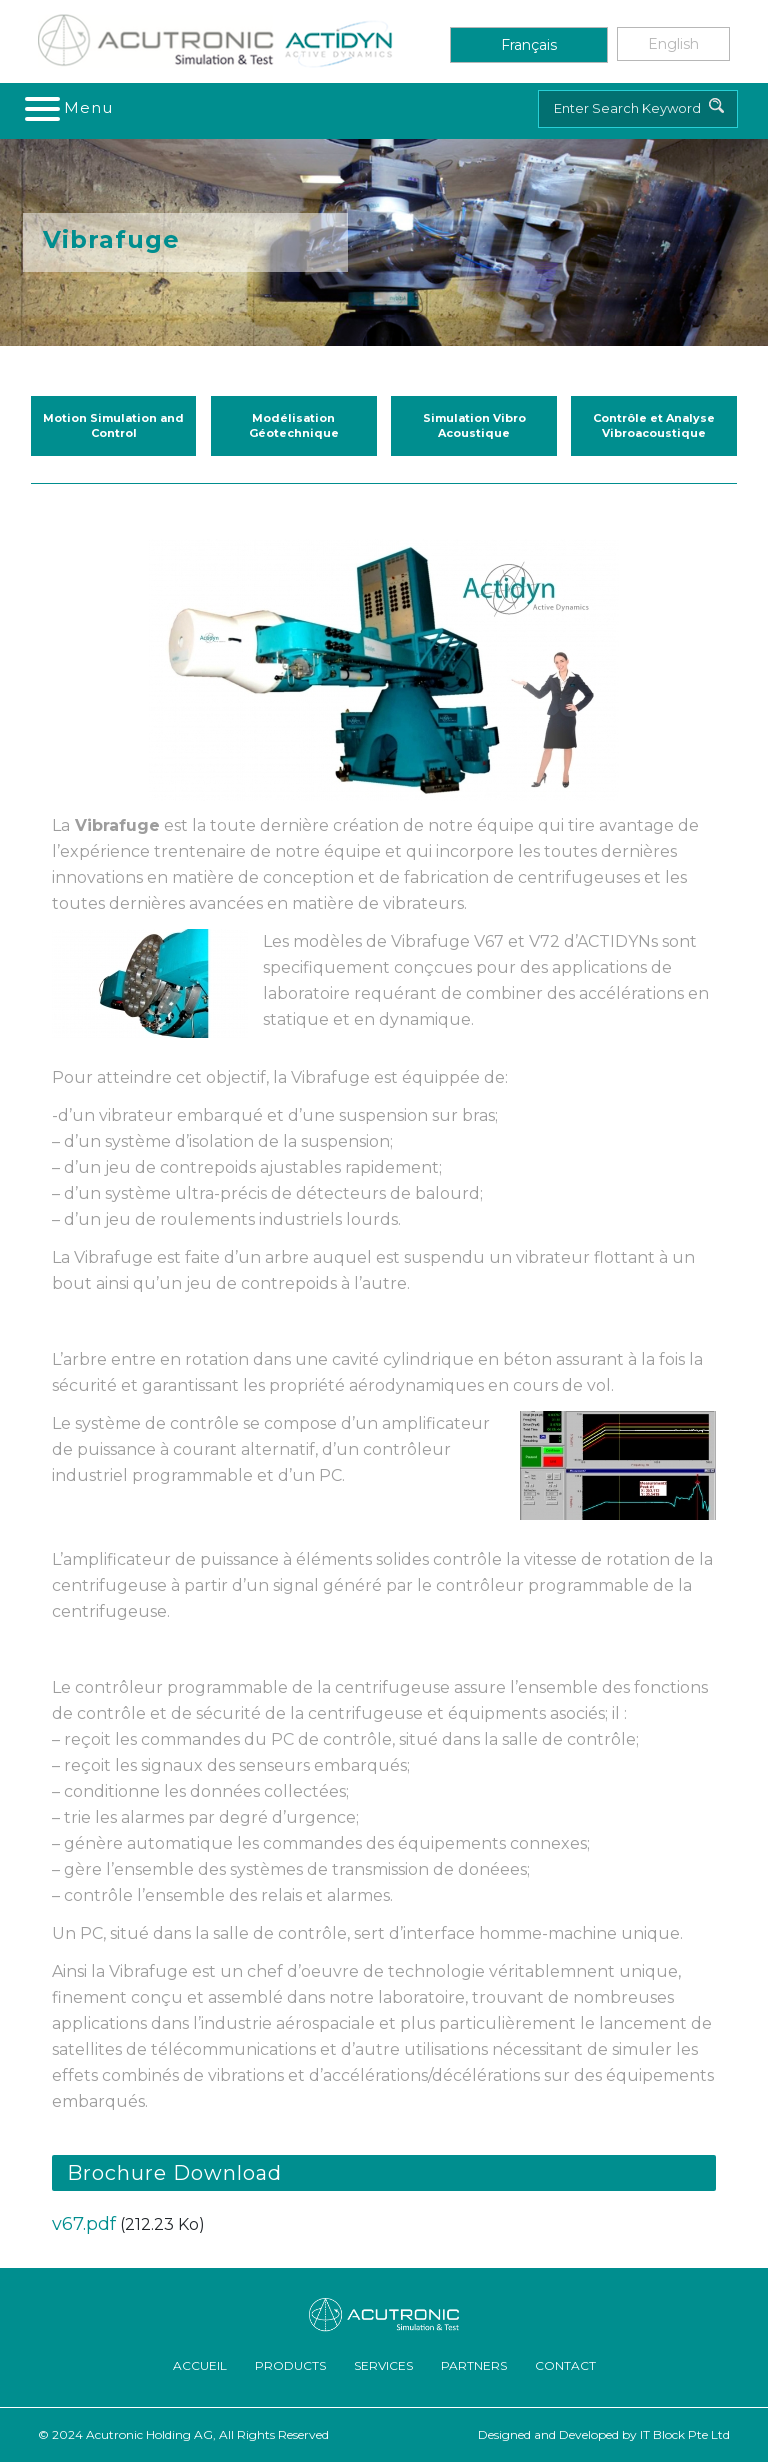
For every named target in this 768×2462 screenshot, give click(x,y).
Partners (474, 2365)
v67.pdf (84, 2224)
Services (383, 2365)
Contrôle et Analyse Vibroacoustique (654, 425)
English (673, 44)
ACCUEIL (200, 2365)
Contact (565, 2365)
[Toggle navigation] (70, 108)
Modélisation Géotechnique (294, 425)
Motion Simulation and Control (113, 425)
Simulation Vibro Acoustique (474, 425)
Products (290, 2365)
